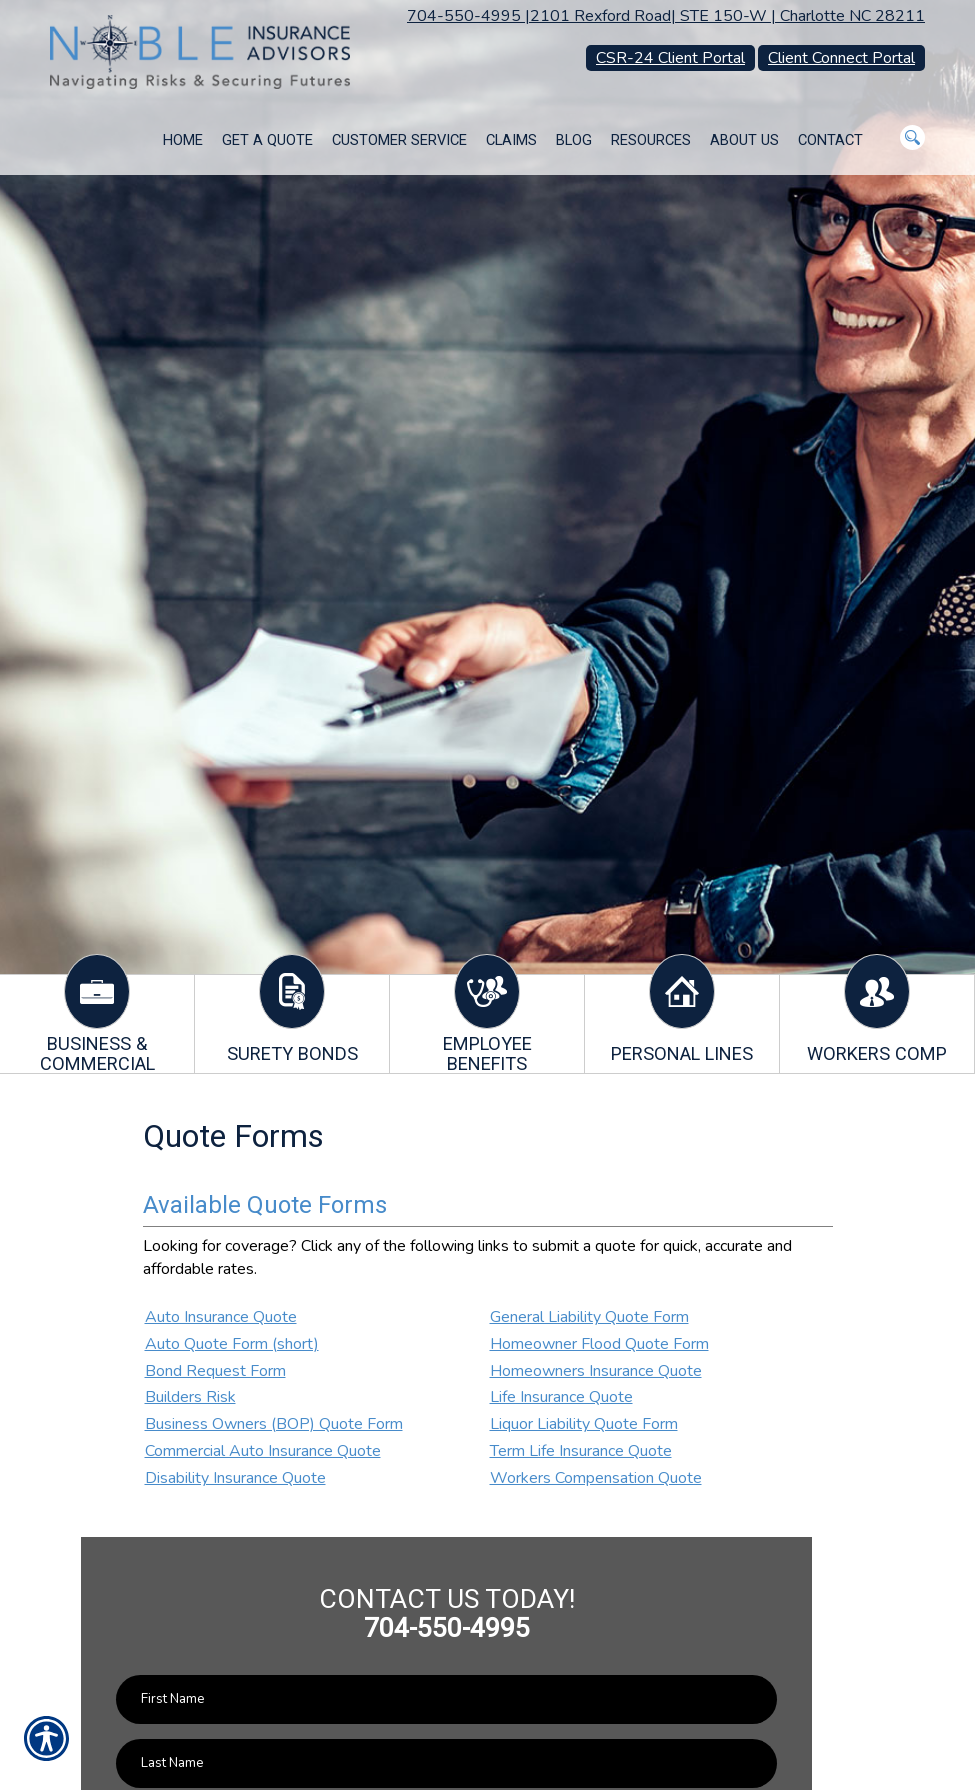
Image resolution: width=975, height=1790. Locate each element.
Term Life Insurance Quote (581, 1451)
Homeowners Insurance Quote (596, 1371)
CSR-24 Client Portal (670, 58)
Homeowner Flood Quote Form (599, 1344)
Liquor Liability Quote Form (584, 1424)
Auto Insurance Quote (221, 1317)
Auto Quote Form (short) (232, 1344)
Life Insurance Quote (561, 1397)
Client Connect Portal (841, 58)
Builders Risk (190, 1397)
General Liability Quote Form (589, 1317)
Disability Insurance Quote (235, 1478)
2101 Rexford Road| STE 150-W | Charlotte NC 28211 (727, 16)
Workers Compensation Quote (596, 1478)
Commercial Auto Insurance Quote (263, 1451)
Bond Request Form (215, 1371)
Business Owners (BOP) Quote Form (274, 1424)
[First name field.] (446, 1699)
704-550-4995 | (468, 16)
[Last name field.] (446, 1763)
